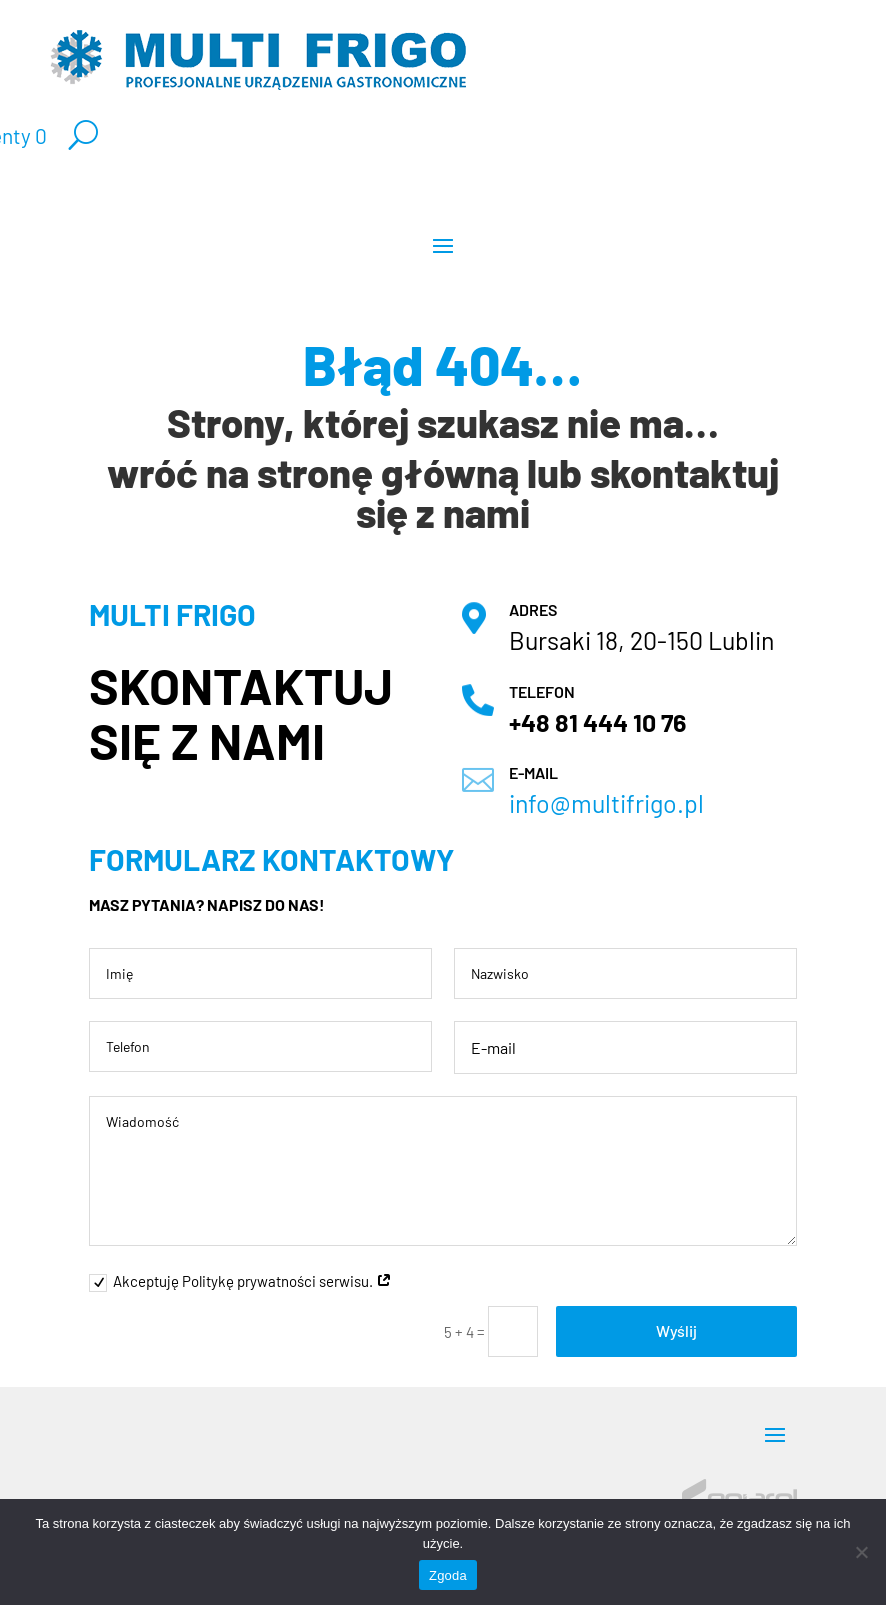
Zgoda (448, 1575)
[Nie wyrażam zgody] (861, 1552)
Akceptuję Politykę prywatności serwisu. (240, 1282)
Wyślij (676, 1330)
